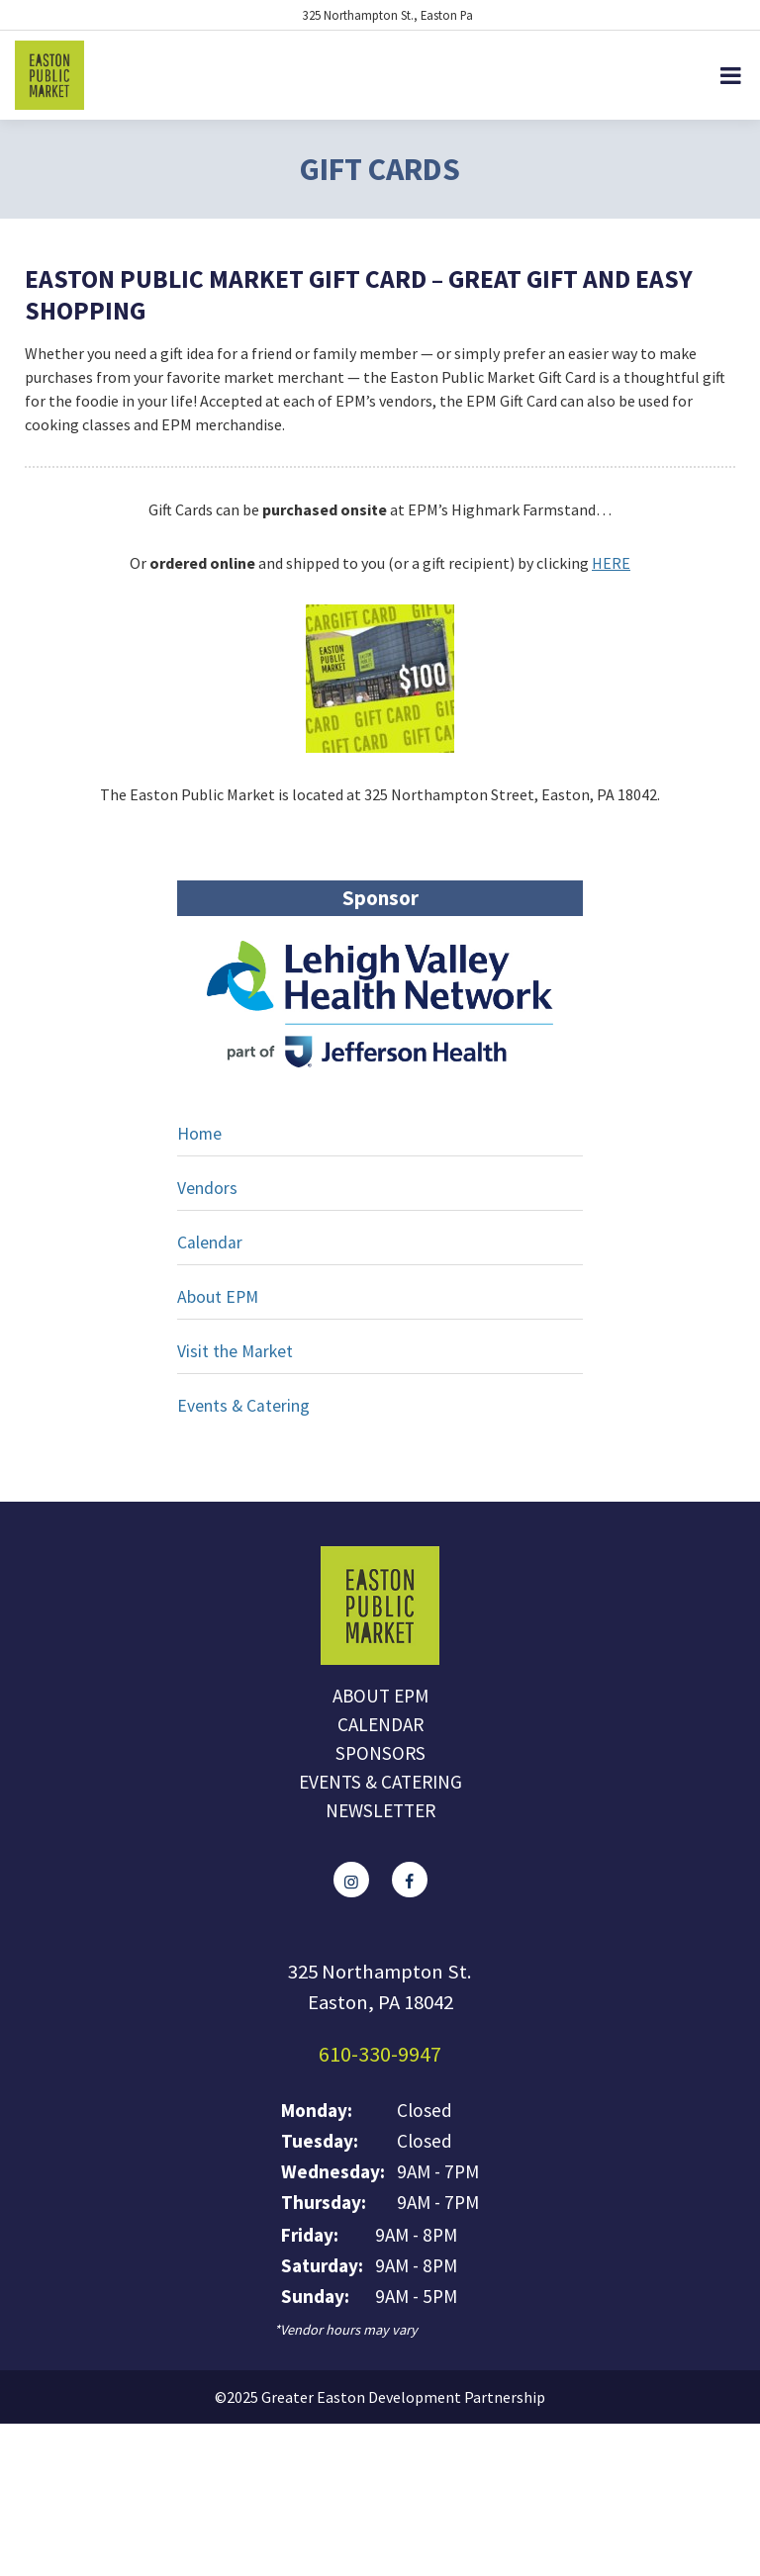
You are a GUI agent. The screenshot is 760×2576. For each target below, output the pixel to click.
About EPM (217, 1297)
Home (199, 1134)
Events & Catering (243, 1406)
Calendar (209, 1242)
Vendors (207, 1188)
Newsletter (380, 1810)
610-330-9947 (380, 2054)
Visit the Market (235, 1351)
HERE (611, 563)
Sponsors (380, 1753)
